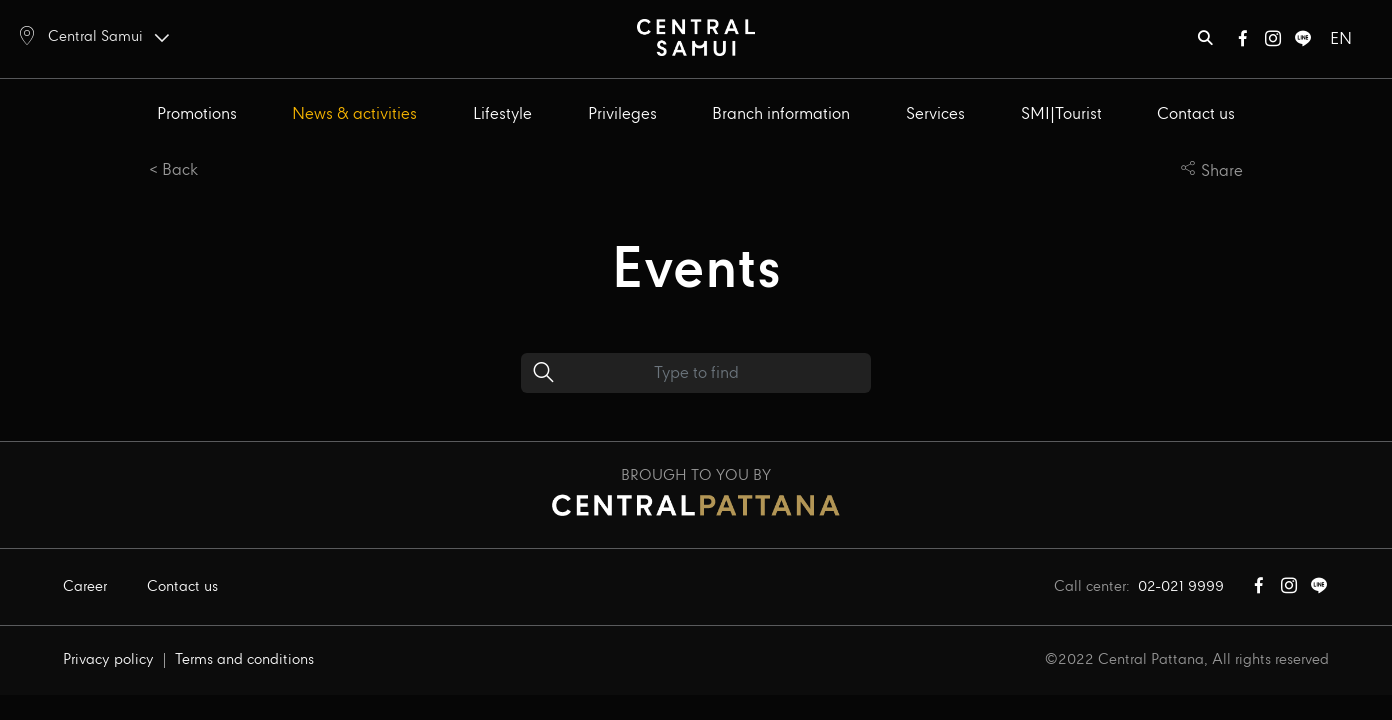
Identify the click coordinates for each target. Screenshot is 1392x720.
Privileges (622, 114)
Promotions (197, 114)
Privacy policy (108, 660)
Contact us (1196, 114)
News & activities (354, 114)
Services (935, 114)
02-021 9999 (1181, 587)
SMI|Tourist (1061, 114)
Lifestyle (502, 114)
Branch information (781, 114)
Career (85, 587)
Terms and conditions (244, 660)
